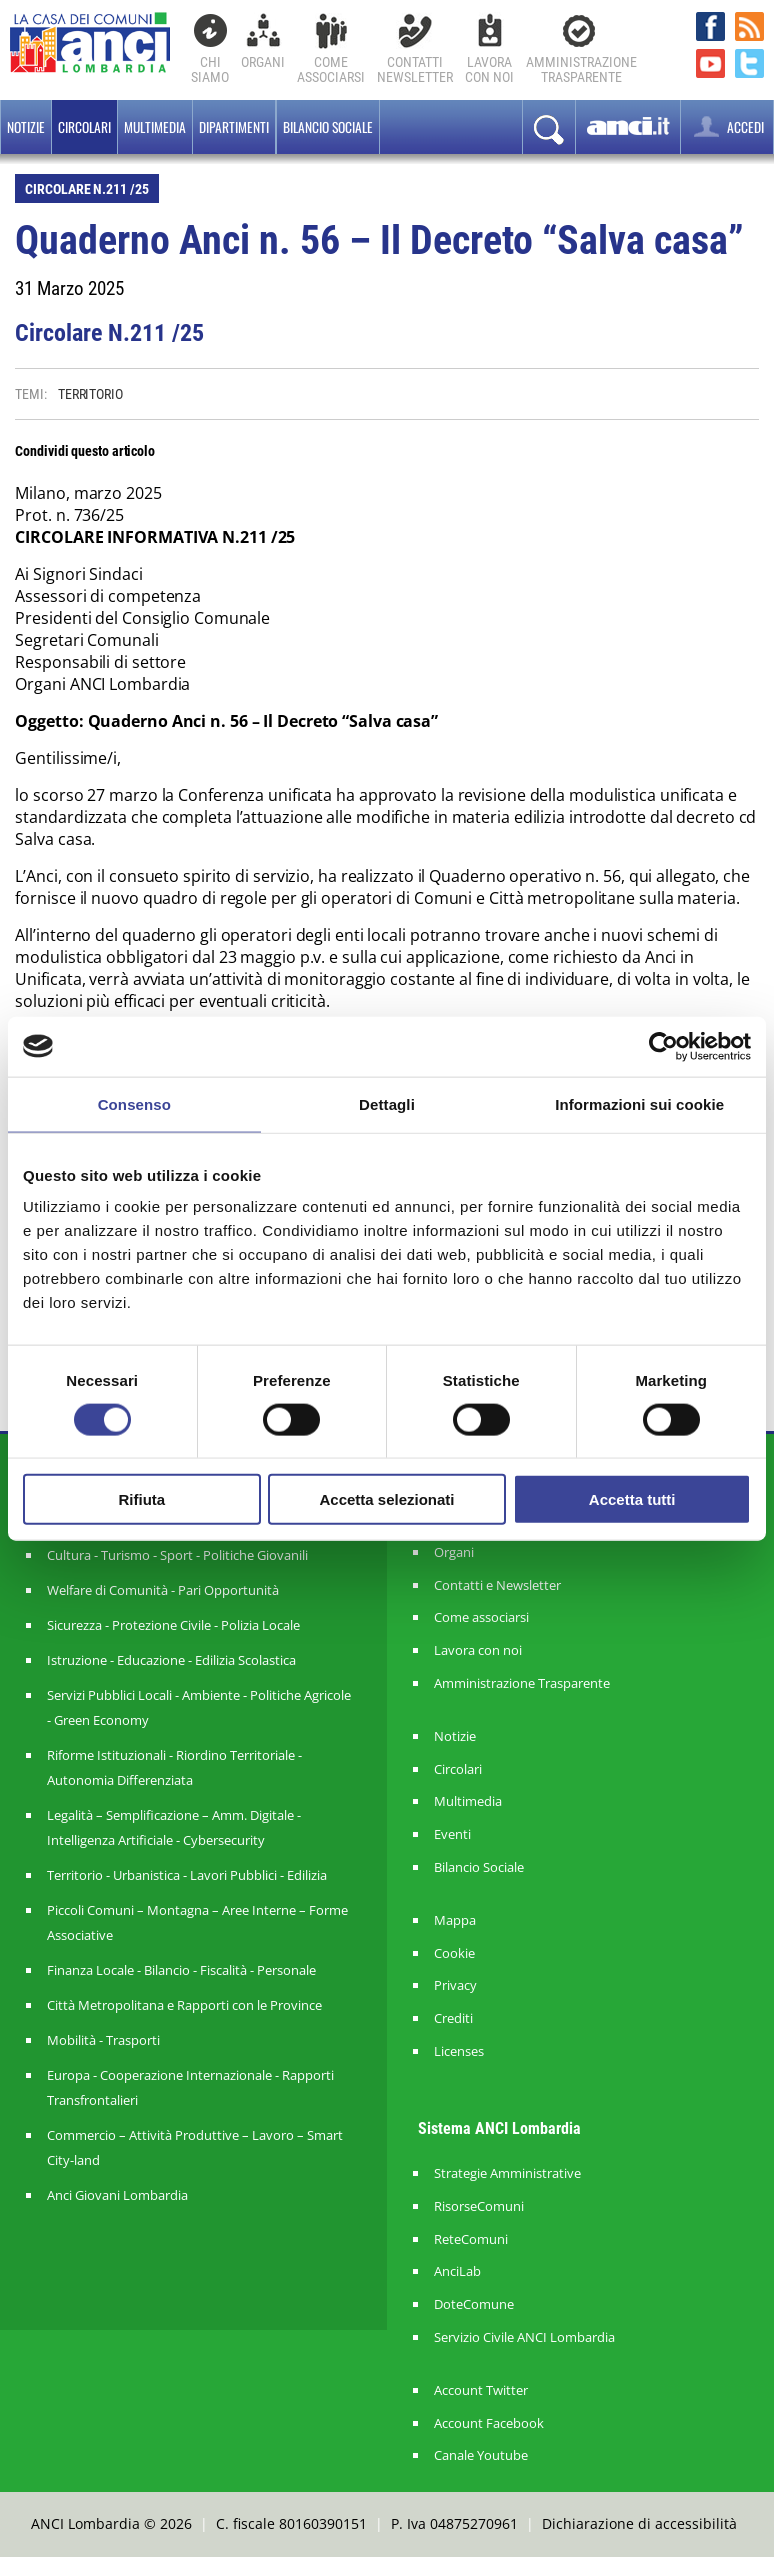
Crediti (453, 2018)
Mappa (455, 1920)
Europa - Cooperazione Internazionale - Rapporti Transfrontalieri (190, 2087)
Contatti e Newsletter (497, 1585)
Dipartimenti (234, 127)
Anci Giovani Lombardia (117, 2195)
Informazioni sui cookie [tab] (639, 1103)
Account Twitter (481, 2390)
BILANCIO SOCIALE (328, 127)
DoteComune (474, 2304)
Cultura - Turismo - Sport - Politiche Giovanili (177, 1555)
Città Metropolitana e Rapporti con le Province (184, 2005)
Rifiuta (141, 1499)
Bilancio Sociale (479, 1867)
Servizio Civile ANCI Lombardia (524, 2337)
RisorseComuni (479, 2206)
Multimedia (155, 127)
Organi (263, 62)
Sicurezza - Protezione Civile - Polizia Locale (173, 1625)
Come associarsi (481, 1617)
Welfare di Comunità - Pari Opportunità (163, 1590)
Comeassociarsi (331, 69)
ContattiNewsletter (415, 69)
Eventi (452, 1834)
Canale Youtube (481, 2455)
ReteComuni (471, 2239)
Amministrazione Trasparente (522, 1683)
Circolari (84, 127)
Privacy (455, 1985)
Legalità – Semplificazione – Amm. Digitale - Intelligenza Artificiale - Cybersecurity (174, 1827)
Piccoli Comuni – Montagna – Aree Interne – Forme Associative (197, 1922)
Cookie (454, 1953)
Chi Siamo (210, 69)
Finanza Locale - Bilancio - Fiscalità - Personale (181, 1970)
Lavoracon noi (489, 69)
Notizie (26, 127)
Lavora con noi (478, 1650)
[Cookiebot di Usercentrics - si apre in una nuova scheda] (663, 1046)
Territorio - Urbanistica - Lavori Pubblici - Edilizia (187, 1875)
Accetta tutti (632, 1499)
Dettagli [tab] (387, 1103)
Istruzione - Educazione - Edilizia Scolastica (171, 1660)
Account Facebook (489, 2423)
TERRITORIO (90, 394)
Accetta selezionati (386, 1499)
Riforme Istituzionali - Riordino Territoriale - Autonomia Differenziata (174, 1767)
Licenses (459, 2051)
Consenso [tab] (134, 1103)
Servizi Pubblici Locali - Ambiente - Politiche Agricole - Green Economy (199, 1707)
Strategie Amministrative (507, 2173)
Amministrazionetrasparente (581, 69)
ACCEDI (727, 126)
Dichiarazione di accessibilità (639, 2523)
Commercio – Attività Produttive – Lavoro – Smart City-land (195, 2147)
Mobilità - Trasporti (103, 2040)
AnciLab (457, 2271)
